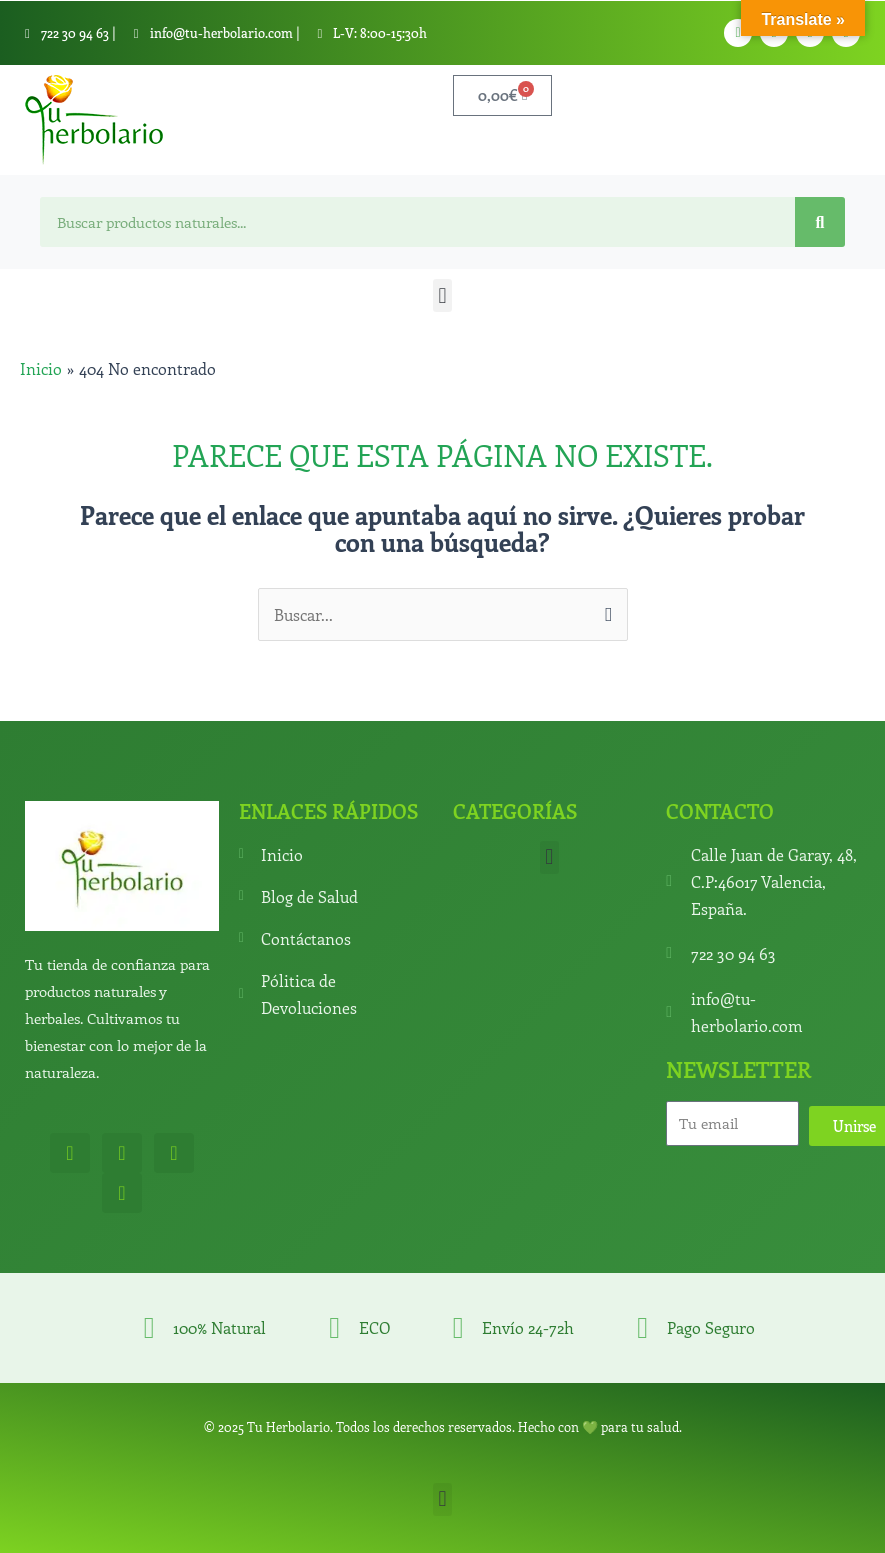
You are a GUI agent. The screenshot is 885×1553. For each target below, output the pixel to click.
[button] (442, 295)
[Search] (820, 222)
